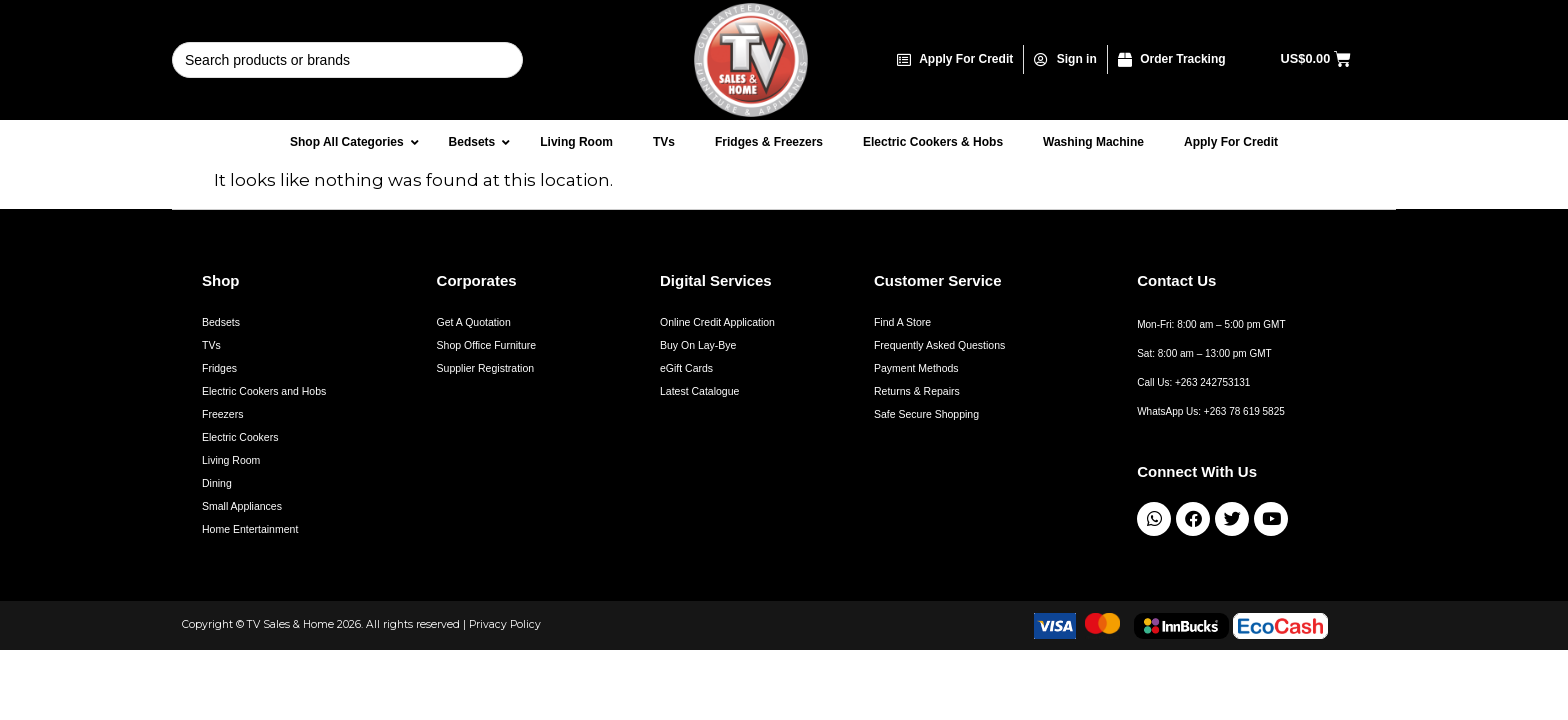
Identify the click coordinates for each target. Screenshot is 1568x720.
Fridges (219, 368)
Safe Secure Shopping (926, 414)
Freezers (222, 414)
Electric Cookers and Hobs (264, 391)
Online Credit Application (717, 322)
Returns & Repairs (917, 391)
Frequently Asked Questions (939, 345)
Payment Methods (916, 368)
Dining (217, 483)
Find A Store (902, 322)
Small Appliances (242, 506)
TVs (211, 345)
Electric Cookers (240, 437)
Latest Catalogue (699, 391)
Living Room (231, 460)
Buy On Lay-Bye (698, 345)
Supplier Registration (485, 368)
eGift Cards (686, 368)
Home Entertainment (250, 529)
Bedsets (221, 322)
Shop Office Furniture (487, 345)
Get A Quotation (474, 322)
